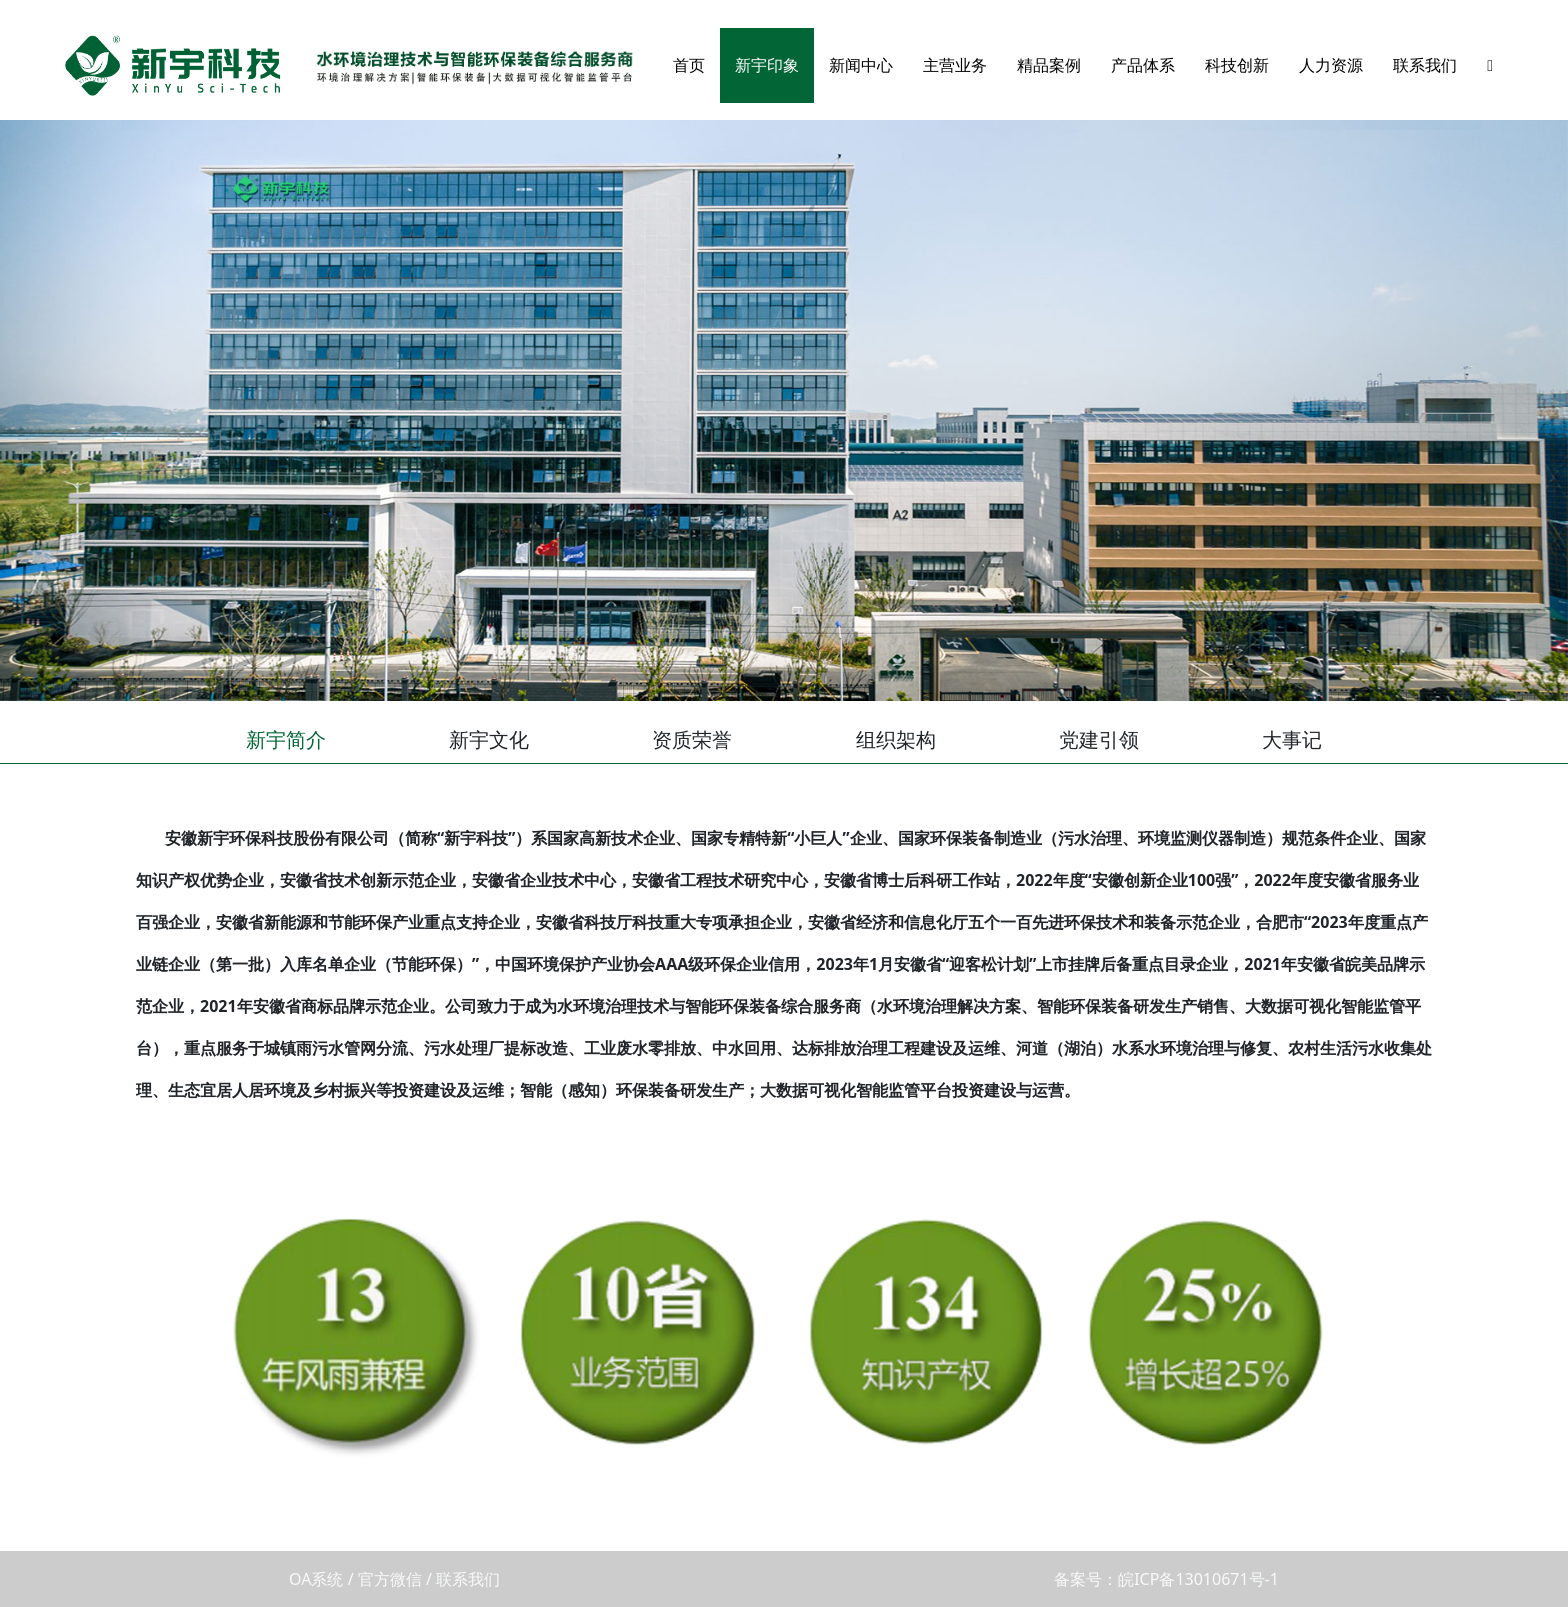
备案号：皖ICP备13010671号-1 (1166, 1579)
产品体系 (1143, 65)
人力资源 (1331, 65)
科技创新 (1237, 65)
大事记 (1292, 739)
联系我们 (1425, 65)
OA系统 (316, 1579)
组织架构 (896, 739)
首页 (689, 65)
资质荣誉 (692, 739)
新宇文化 (489, 739)
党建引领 (1099, 739)
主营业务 (955, 65)
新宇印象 (767, 65)
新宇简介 (286, 739)
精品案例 (1049, 65)
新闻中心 (861, 65)
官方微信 (390, 1579)
